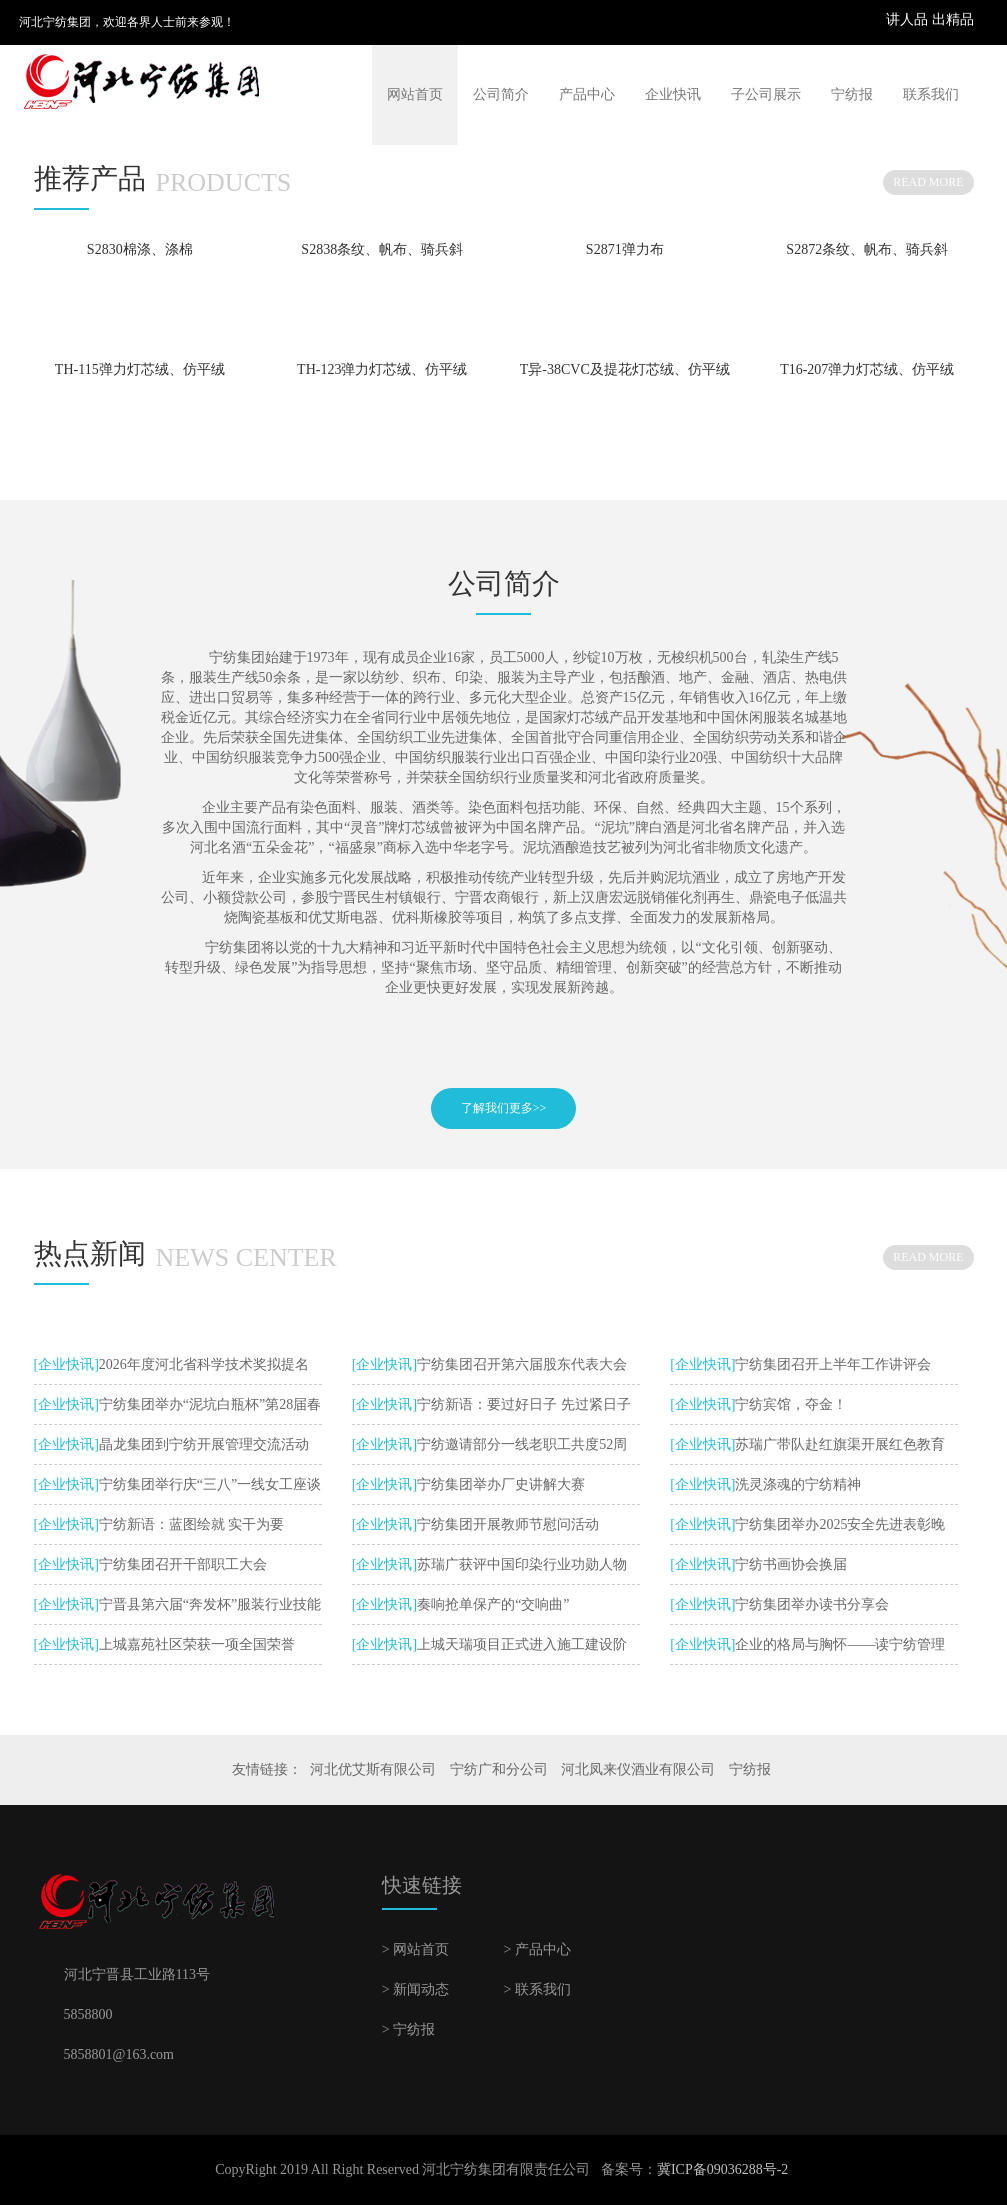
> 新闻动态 (415, 1989)
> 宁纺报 (408, 2029)
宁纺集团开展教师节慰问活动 (508, 1524)
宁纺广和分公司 (499, 1769)
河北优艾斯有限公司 (373, 1769)
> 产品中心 (536, 1949)
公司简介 (501, 94)
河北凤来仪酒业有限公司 (638, 1769)
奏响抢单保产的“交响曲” (493, 1604)
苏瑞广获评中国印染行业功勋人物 (522, 1564)
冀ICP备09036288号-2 (722, 2169)
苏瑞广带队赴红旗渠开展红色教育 (840, 1444)
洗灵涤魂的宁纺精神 (798, 1484)
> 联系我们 (536, 1989)
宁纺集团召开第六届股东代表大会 (522, 1364)
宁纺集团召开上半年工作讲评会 (833, 1364)
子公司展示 (766, 94)
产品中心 (587, 94)
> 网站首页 (415, 1949)
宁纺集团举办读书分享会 (812, 1604)
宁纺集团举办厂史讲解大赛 (501, 1484)
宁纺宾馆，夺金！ (791, 1404)
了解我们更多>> (504, 1108)
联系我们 (931, 94)
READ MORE (928, 182)
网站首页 (415, 94)
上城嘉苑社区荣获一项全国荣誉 (197, 1644)
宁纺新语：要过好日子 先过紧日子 (524, 1404)
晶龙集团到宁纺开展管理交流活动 (204, 1444)
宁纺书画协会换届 (791, 1564)
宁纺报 (852, 94)
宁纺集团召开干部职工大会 (183, 1564)
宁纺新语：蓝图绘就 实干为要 (192, 1524)
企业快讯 (673, 94)
